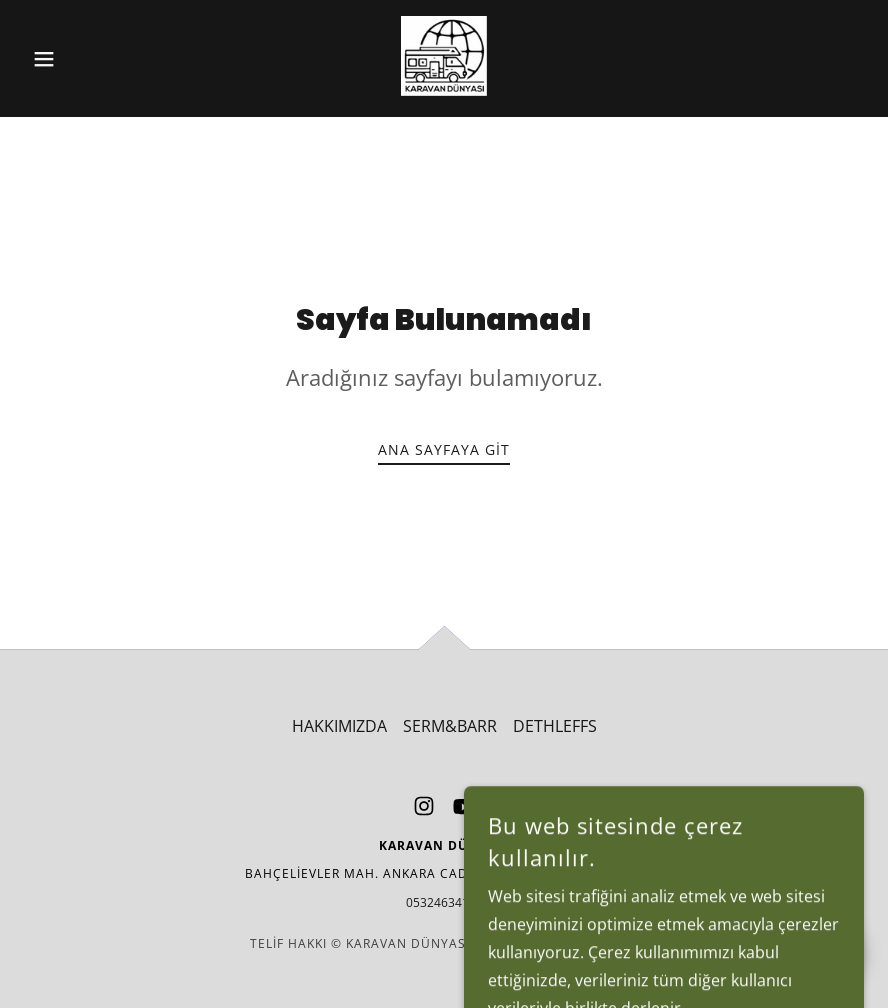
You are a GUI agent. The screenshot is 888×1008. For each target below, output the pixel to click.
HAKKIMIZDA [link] (339, 726)
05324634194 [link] (444, 902)
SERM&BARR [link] (450, 726)
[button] (87, 59)
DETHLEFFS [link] (555, 726)
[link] (444, 56)
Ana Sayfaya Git (444, 449)
